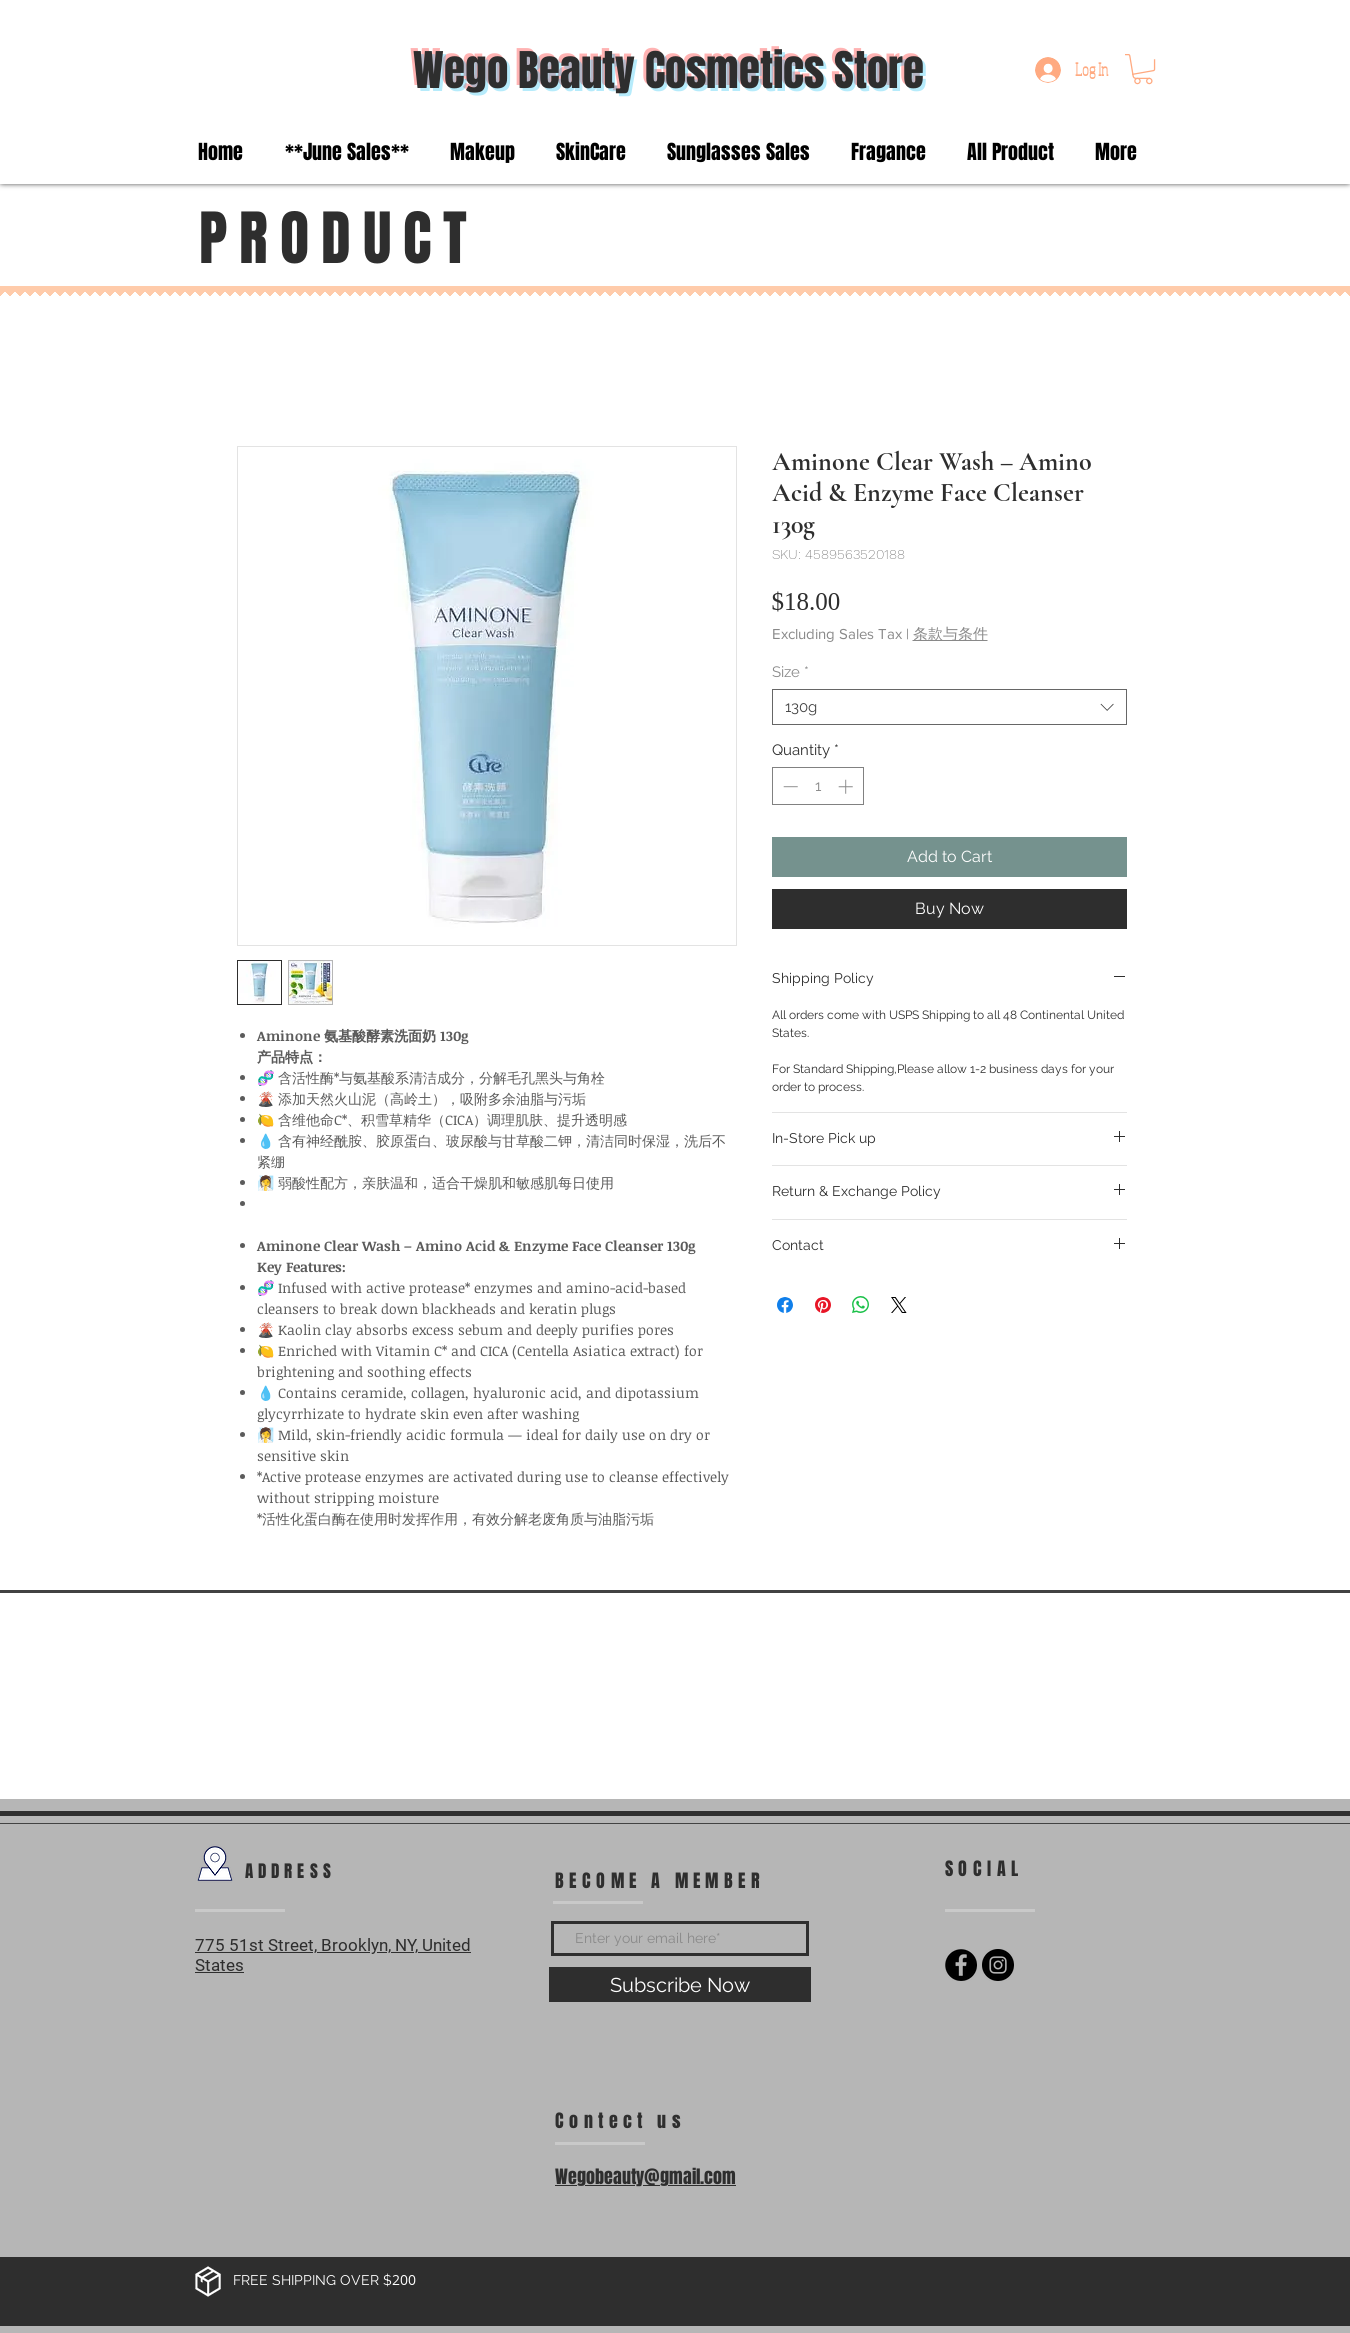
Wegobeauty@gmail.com (645, 2177)
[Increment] (847, 786)
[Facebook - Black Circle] (961, 1965)
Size (790, 672)
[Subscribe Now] (680, 1984)
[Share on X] (899, 1305)
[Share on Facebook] (785, 1305)
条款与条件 (950, 633)
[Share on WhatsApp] (861, 1305)
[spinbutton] (817, 786)
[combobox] (949, 707)
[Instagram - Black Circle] (998, 1965)
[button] (1143, 69)
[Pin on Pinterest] (823, 1305)
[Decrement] (788, 786)
